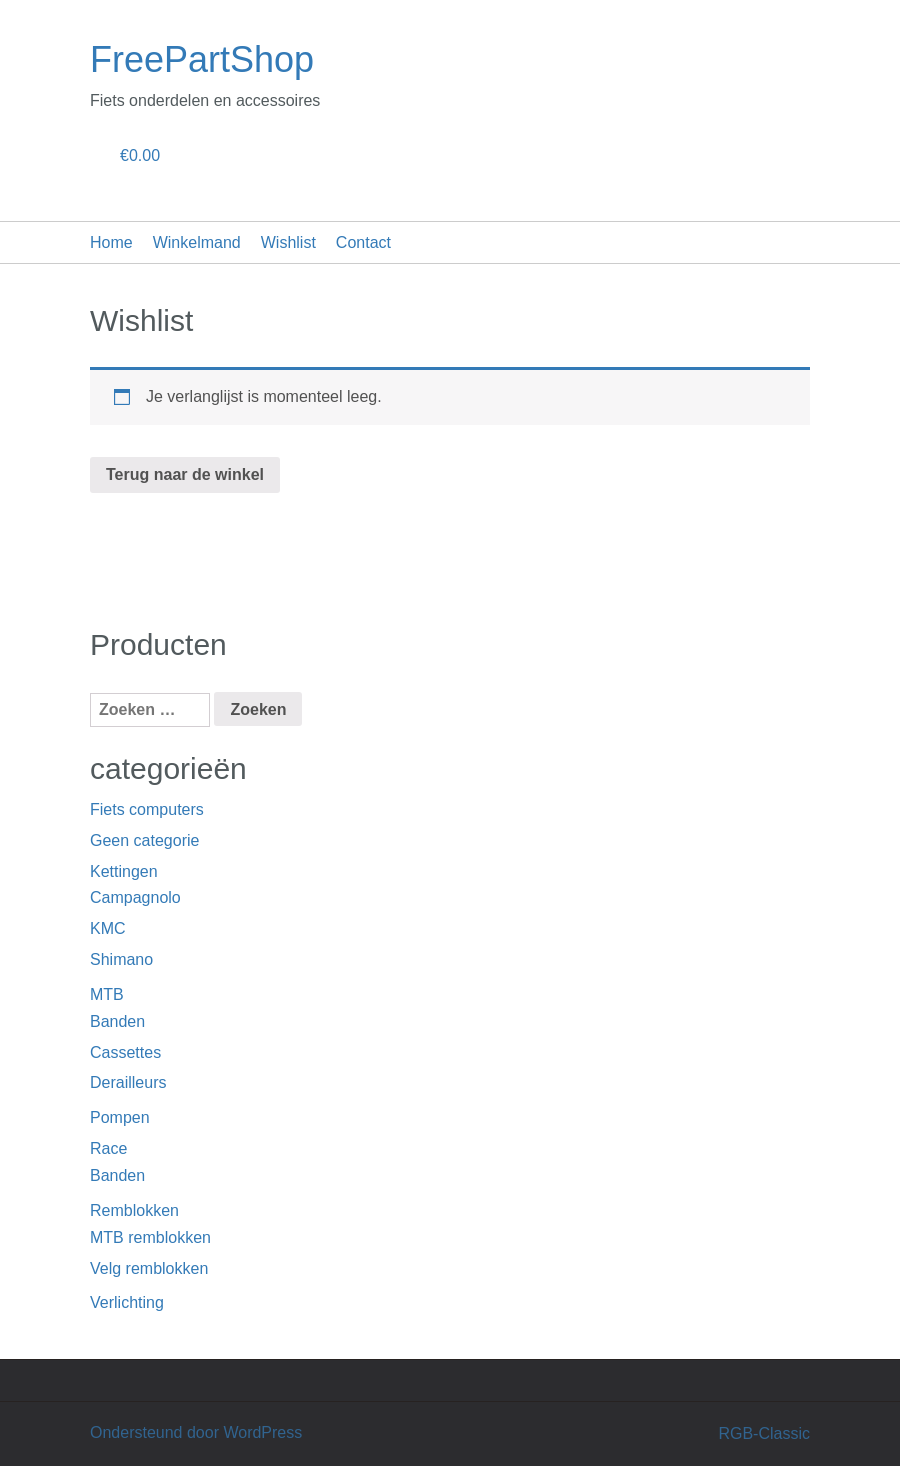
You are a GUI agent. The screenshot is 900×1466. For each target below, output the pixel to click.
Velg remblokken (149, 1268)
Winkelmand (197, 242)
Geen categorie (144, 840)
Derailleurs (128, 1082)
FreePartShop (202, 59)
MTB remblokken (150, 1237)
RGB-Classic (764, 1433)
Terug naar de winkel (185, 474)
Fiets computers (147, 809)
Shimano (121, 959)
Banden (117, 1021)
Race (108, 1148)
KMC (108, 928)
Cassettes (125, 1052)
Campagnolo (135, 897)
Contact (363, 242)
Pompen (120, 1117)
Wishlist (288, 242)
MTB (107, 994)
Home (111, 242)
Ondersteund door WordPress (196, 1432)
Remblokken (134, 1210)
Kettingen (124, 871)
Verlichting (127, 1302)
